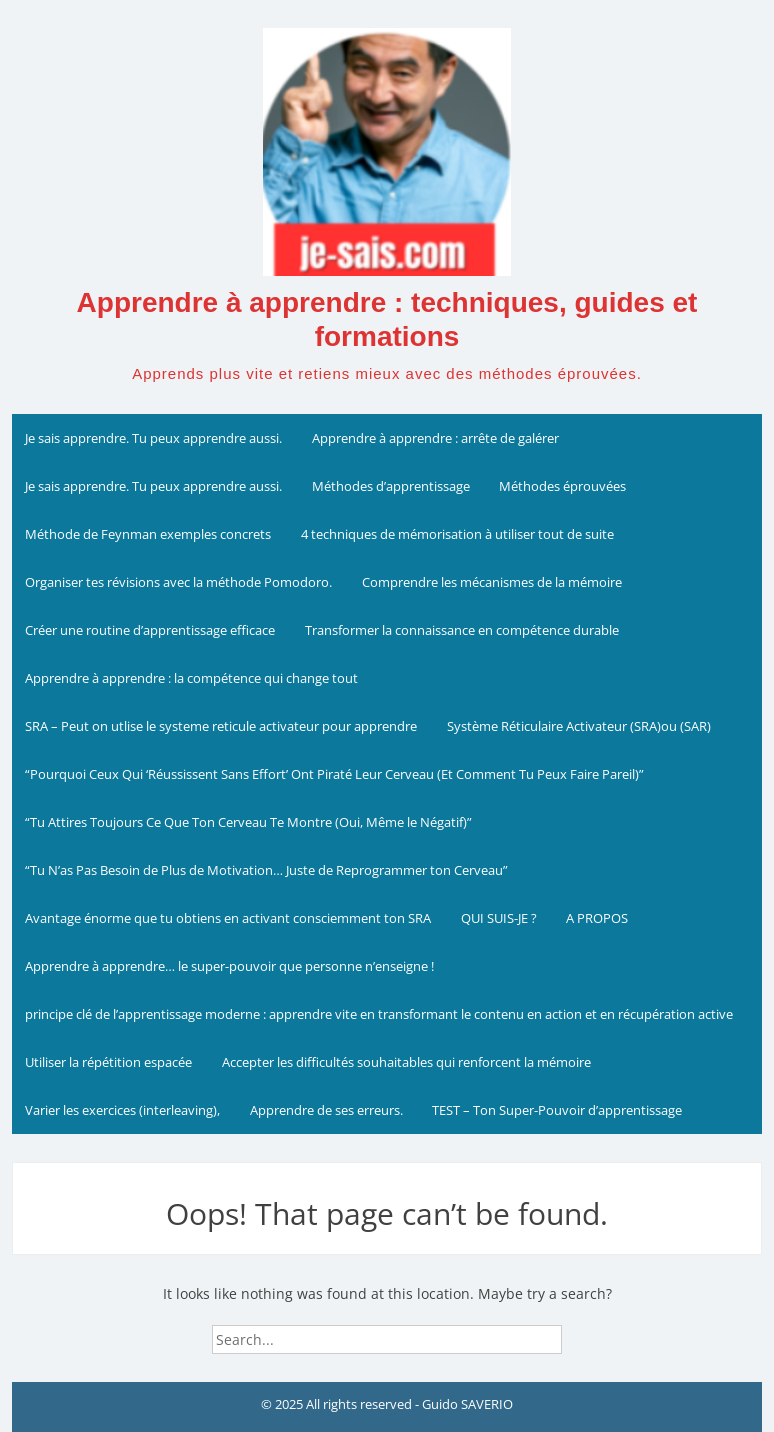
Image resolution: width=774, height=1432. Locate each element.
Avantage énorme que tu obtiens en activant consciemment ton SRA (228, 918)
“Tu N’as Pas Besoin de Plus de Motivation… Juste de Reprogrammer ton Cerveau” (266, 870)
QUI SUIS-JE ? (499, 918)
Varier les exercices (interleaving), (122, 1110)
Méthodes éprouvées (562, 486)
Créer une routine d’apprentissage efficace (150, 630)
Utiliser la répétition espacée (108, 1062)
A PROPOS (597, 918)
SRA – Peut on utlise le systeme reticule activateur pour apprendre (221, 726)
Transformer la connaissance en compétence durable (462, 630)
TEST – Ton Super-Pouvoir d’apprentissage (557, 1110)
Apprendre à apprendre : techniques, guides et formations (387, 319)
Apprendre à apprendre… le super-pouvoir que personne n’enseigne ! (229, 966)
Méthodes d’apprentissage (391, 486)
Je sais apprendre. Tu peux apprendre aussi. (153, 438)
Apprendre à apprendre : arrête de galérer (435, 438)
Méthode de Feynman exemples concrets (148, 534)
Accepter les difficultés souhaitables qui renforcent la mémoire (406, 1062)
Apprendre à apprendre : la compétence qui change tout (191, 678)
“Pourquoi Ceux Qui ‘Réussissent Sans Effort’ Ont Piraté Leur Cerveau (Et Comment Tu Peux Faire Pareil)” (334, 774)
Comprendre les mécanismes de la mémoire (492, 582)
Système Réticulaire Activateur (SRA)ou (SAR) (579, 726)
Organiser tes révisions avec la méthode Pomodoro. (178, 582)
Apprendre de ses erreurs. (326, 1110)
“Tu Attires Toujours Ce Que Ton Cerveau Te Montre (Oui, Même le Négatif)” (248, 822)
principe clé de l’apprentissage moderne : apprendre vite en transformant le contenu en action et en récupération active (379, 1014)
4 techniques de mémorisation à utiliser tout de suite (457, 534)
